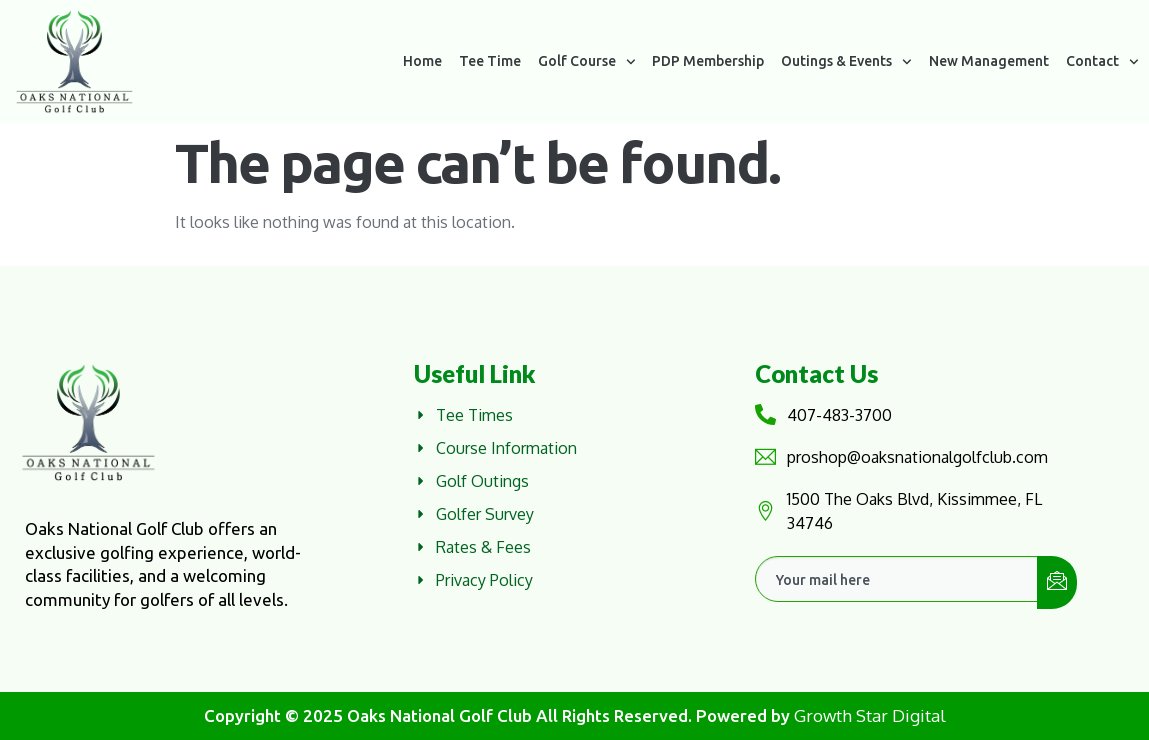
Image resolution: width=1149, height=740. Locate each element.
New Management (989, 61)
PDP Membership (708, 61)
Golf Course (587, 62)
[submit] (1057, 582)
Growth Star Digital (870, 715)
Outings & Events (846, 62)
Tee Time (490, 61)
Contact (1102, 62)
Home (422, 61)
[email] (897, 579)
